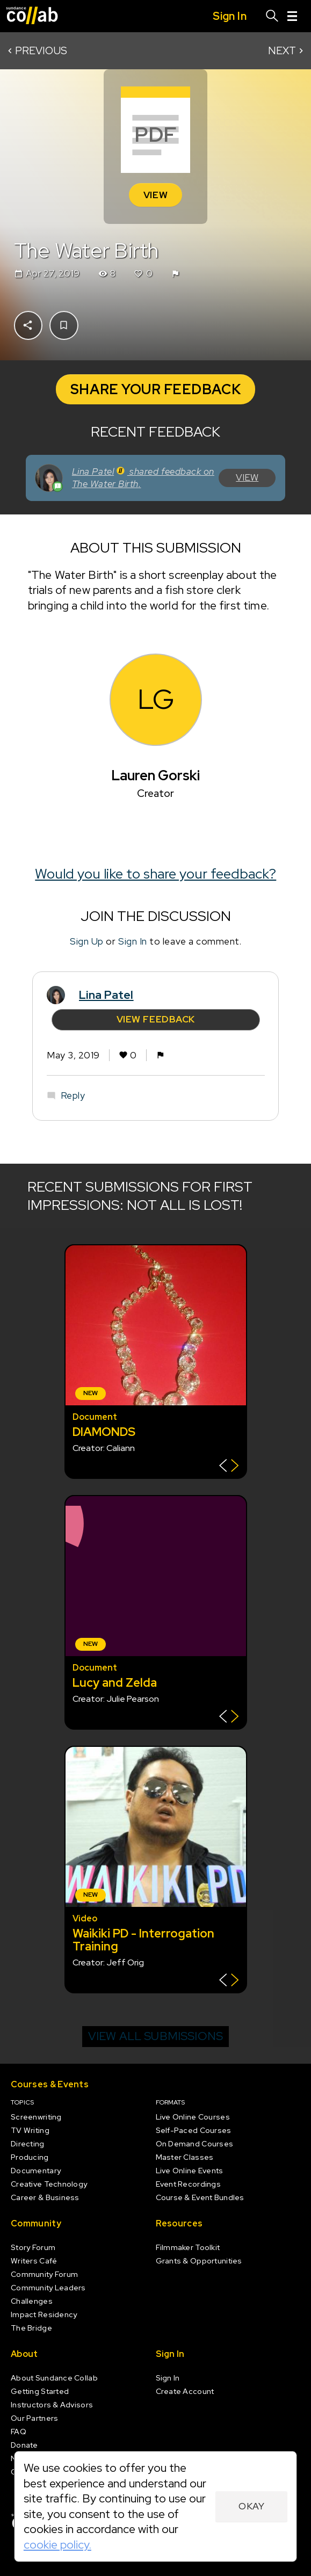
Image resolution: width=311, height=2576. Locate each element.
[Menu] (292, 16)
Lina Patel (106, 995)
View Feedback (156, 1019)
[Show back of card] (229, 1467)
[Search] (272, 16)
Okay (251, 2506)
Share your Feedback (155, 389)
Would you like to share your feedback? (155, 874)
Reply (72, 1095)
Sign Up (87, 942)
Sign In (132, 942)
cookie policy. (57, 2544)
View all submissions (155, 2036)
